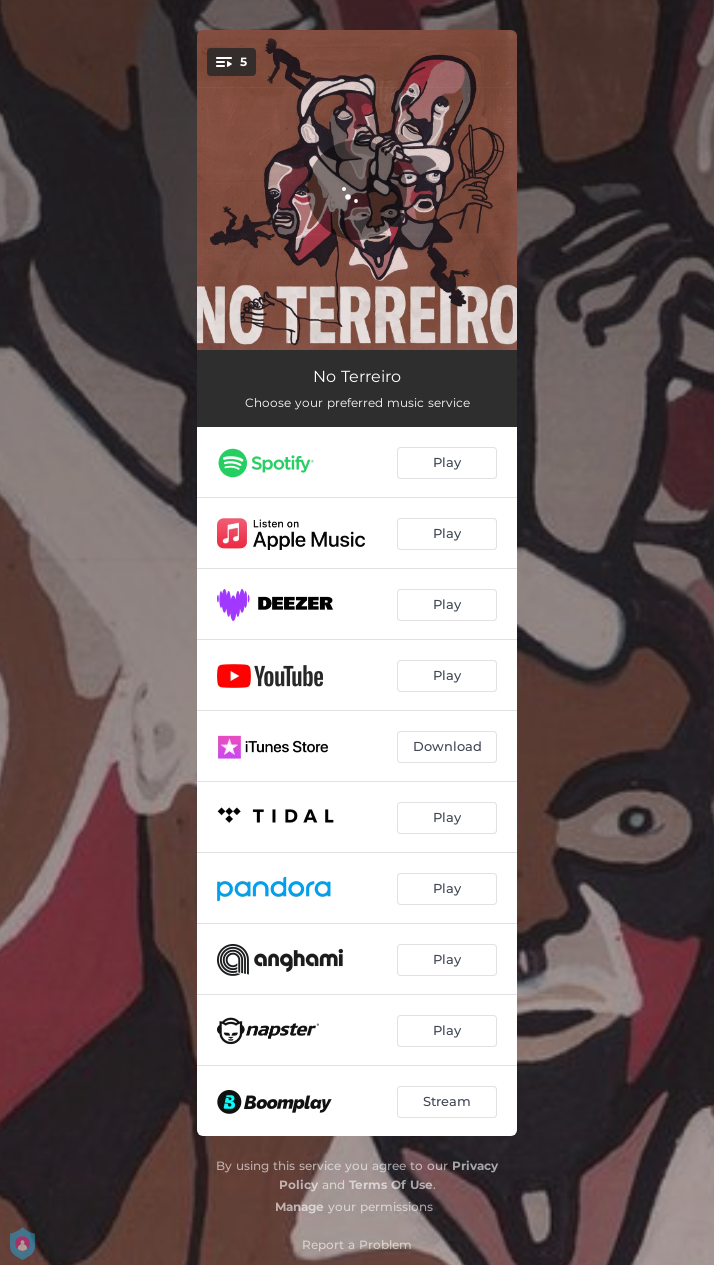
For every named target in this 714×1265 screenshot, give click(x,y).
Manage (299, 1206)
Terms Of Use (391, 1184)
